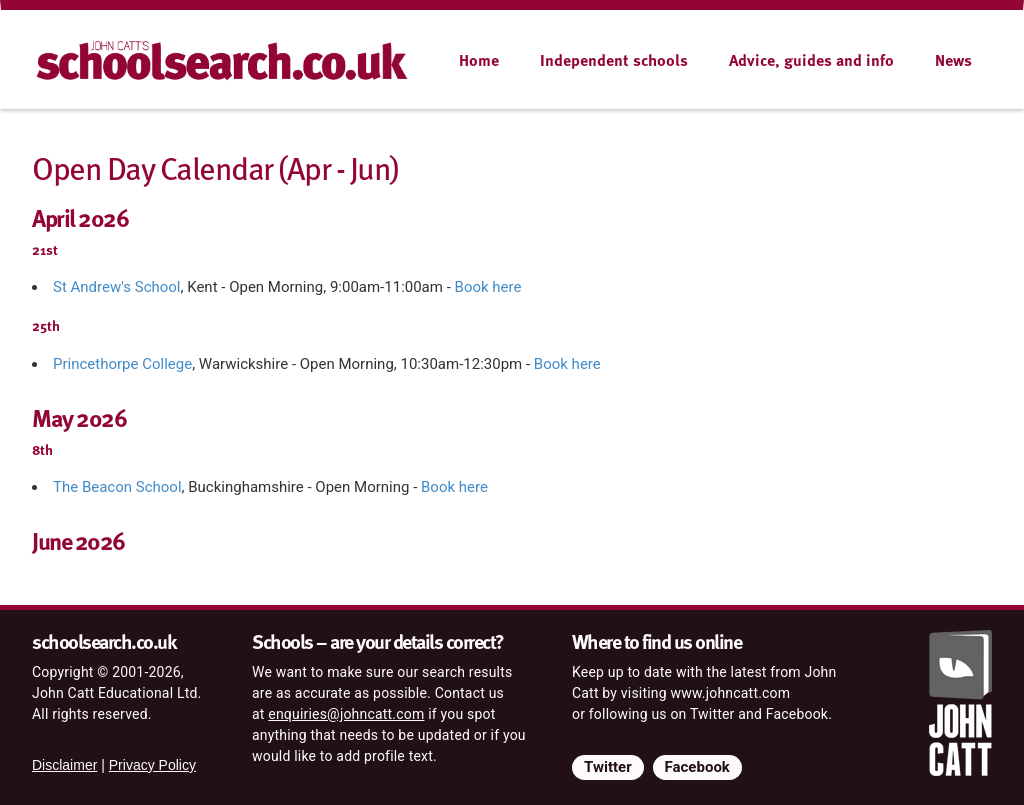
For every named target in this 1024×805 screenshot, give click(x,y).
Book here (488, 287)
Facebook (697, 767)
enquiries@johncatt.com (346, 714)
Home (479, 60)
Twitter (608, 767)
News (953, 60)
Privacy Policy (152, 765)
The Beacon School (117, 487)
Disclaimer (64, 765)
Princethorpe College (122, 364)
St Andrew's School (117, 287)
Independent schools (614, 60)
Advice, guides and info (811, 60)
